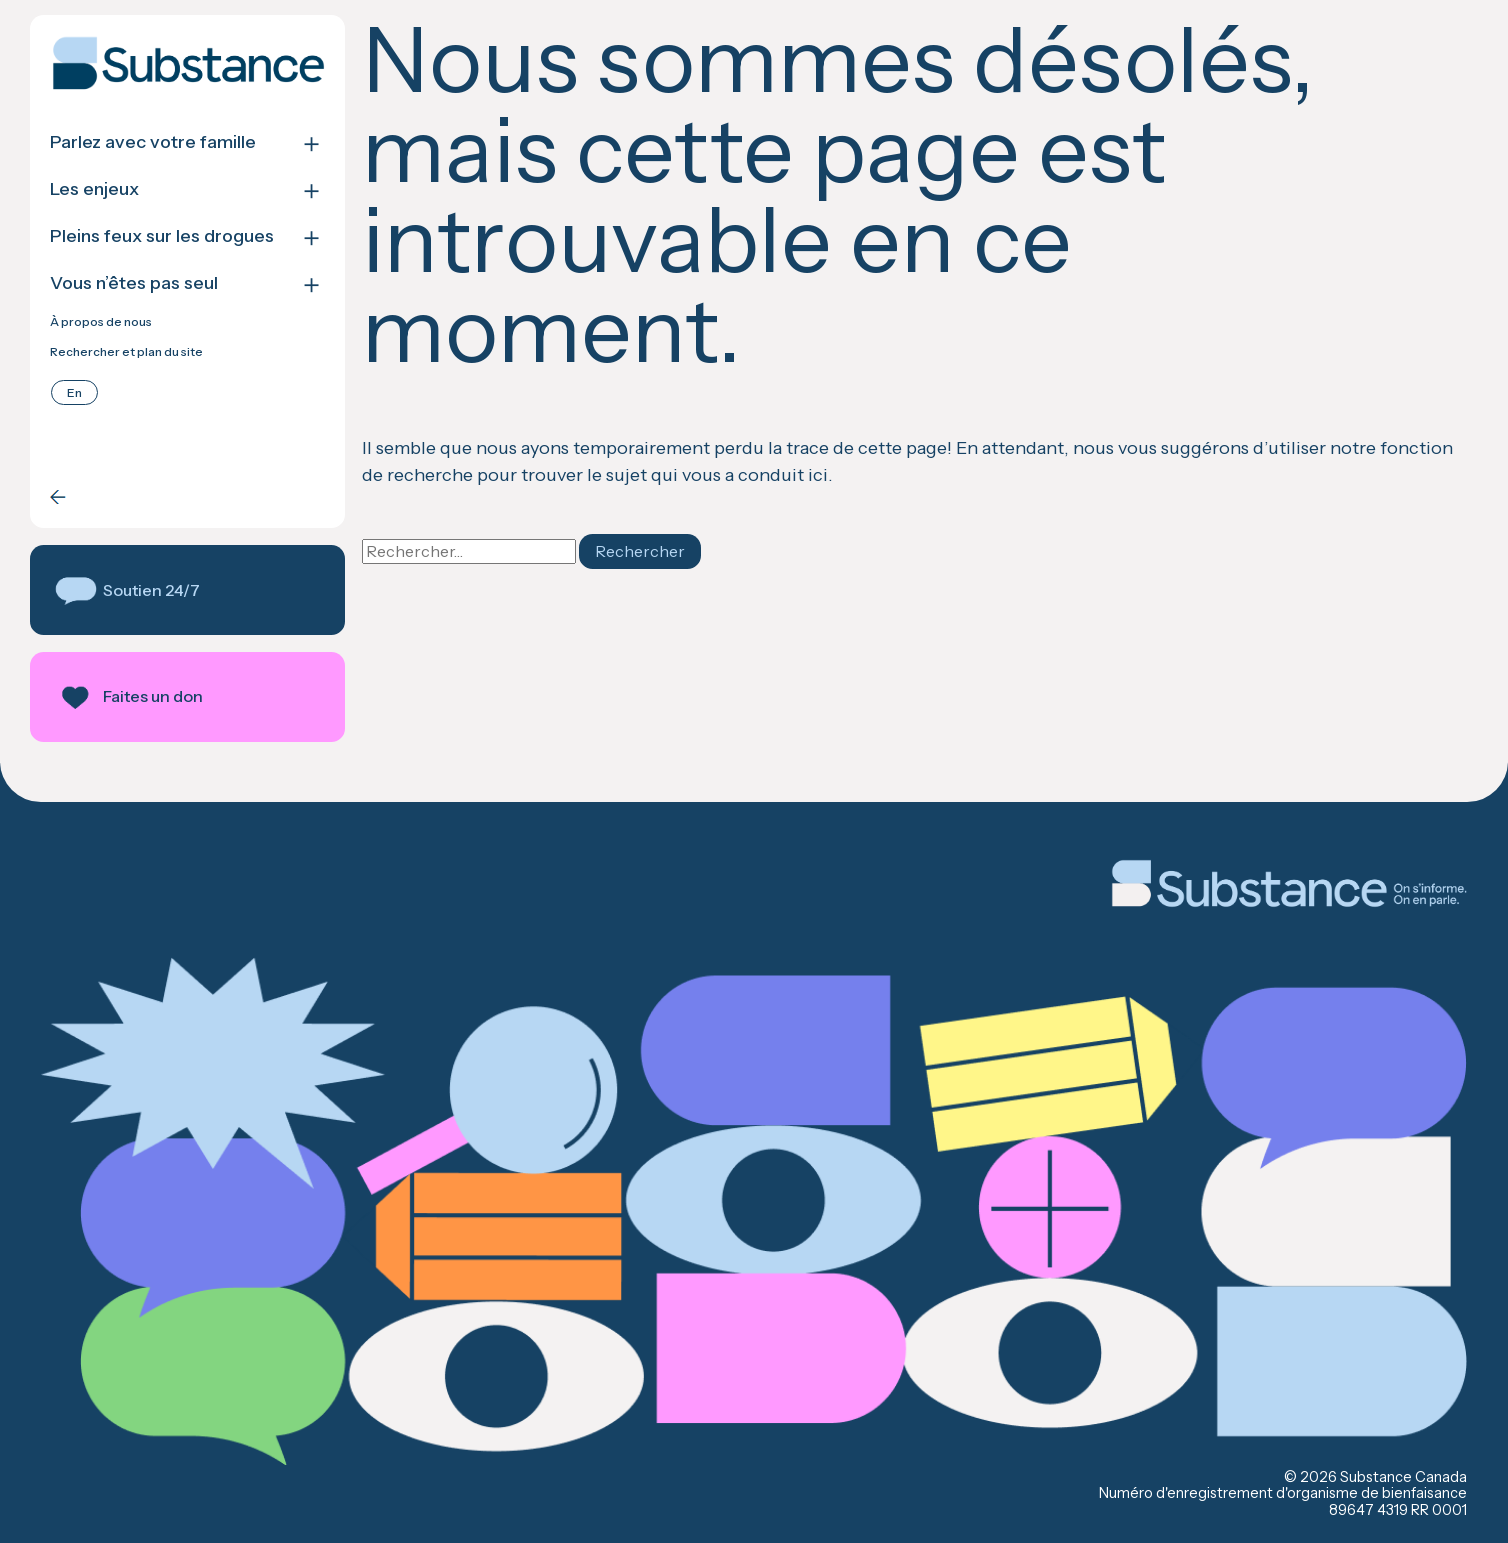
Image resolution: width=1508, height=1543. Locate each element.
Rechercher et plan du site (126, 352)
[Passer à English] (74, 392)
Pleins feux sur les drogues (162, 236)
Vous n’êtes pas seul (134, 283)
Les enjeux (94, 189)
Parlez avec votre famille (153, 142)
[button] (187, 590)
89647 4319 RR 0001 (1398, 1510)
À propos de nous (101, 322)
